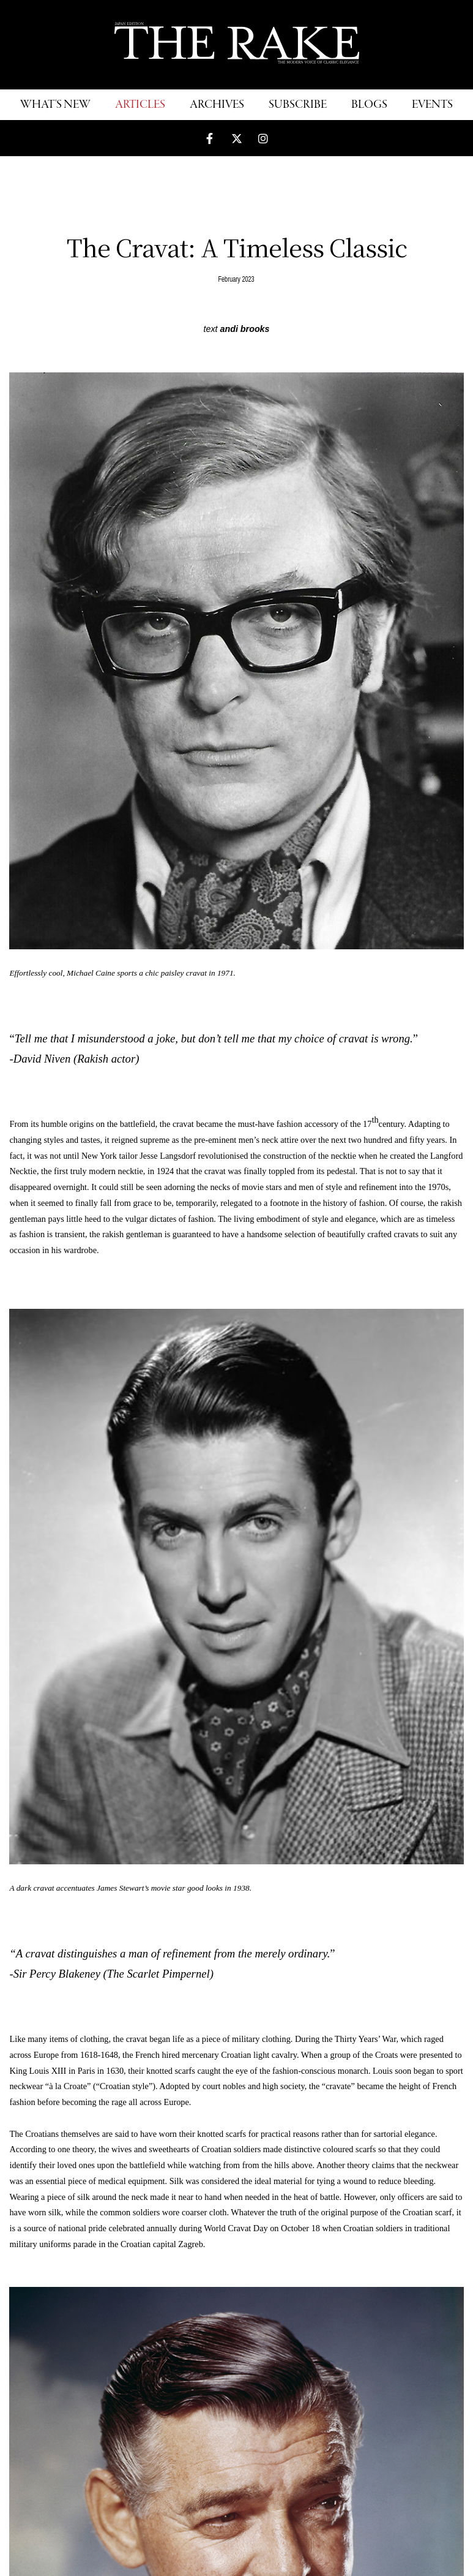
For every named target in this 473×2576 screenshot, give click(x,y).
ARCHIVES (217, 105)
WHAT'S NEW (55, 105)
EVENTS (432, 105)
